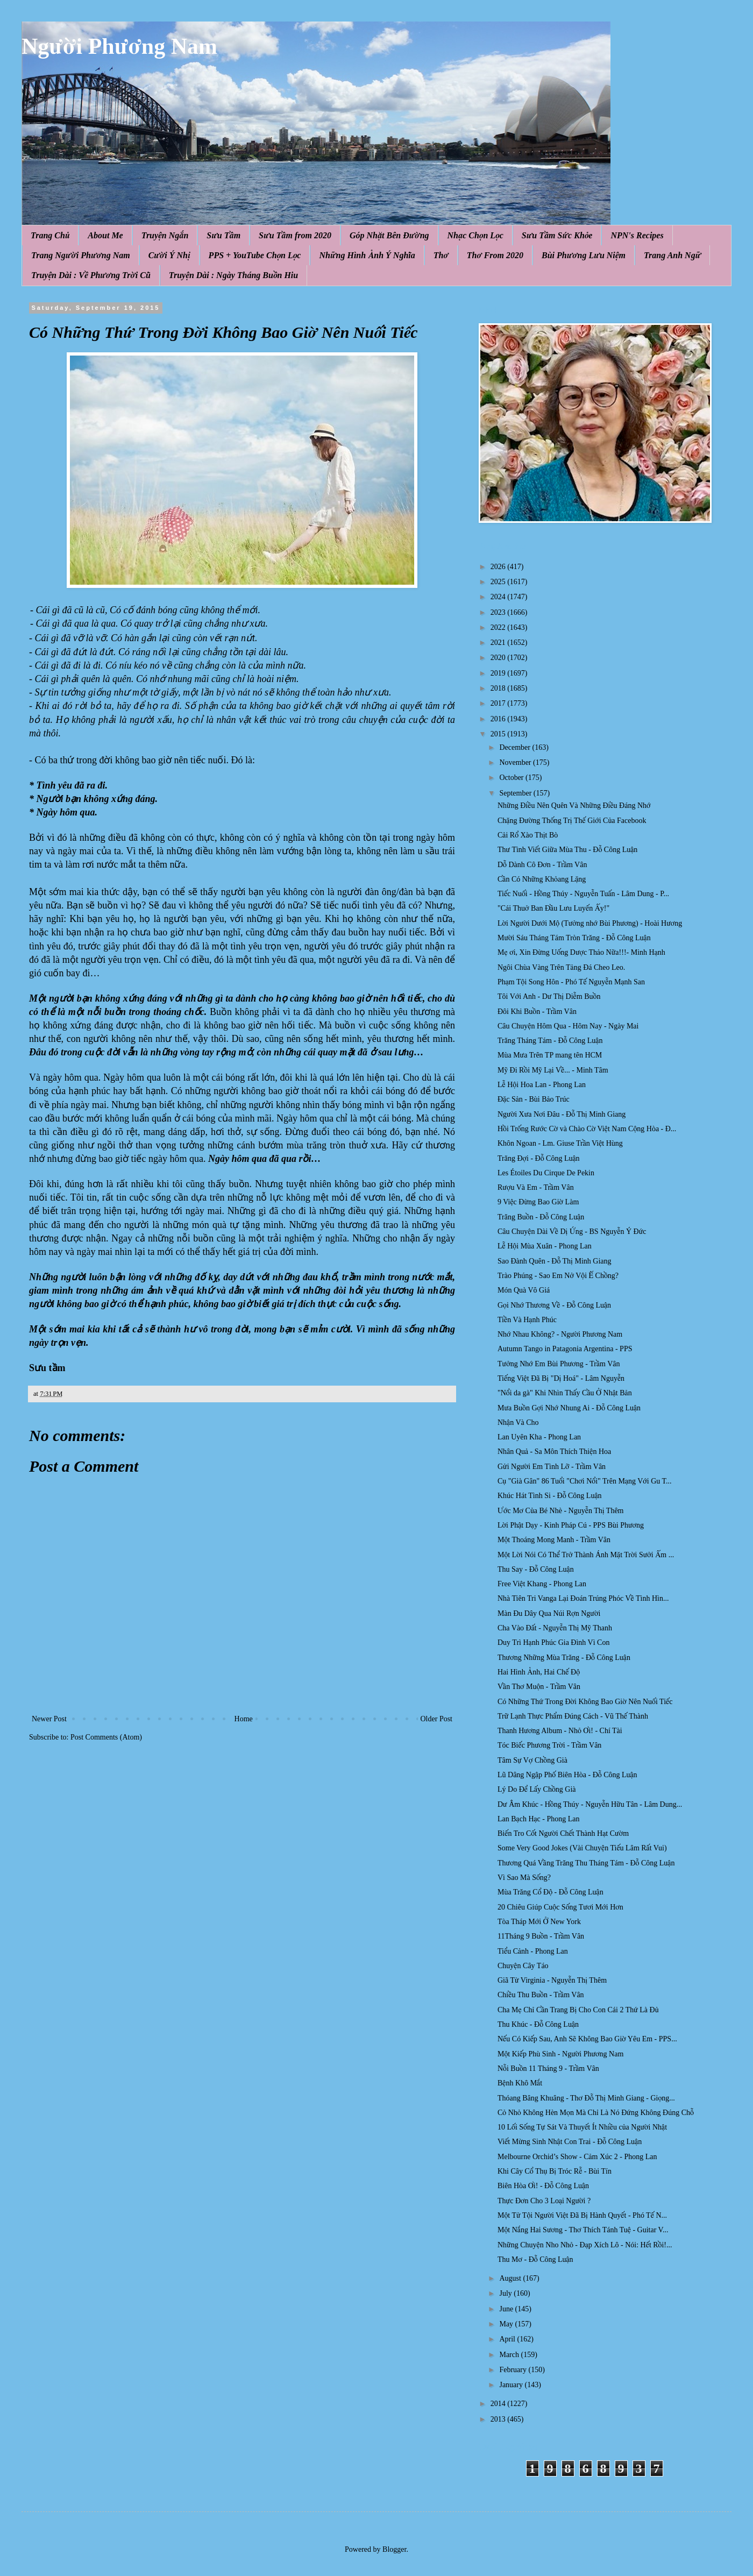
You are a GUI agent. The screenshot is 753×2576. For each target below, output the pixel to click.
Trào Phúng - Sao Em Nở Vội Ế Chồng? (558, 1276)
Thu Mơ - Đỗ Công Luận (535, 2259)
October (512, 777)
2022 (499, 627)
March (510, 2355)
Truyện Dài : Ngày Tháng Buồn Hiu (233, 275)
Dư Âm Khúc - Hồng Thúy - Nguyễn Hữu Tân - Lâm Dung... (590, 1804)
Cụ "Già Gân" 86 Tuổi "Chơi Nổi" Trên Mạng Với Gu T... (585, 1481)
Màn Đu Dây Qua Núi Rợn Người (549, 1613)
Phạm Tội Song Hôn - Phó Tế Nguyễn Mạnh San (571, 982)
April (508, 2339)
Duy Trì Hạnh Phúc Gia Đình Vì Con (553, 1642)
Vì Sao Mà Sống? (524, 1878)
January (511, 2385)
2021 (499, 642)
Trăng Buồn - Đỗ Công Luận (541, 1217)
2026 (499, 567)
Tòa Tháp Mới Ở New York (539, 1922)
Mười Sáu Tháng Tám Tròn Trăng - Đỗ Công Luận (574, 938)
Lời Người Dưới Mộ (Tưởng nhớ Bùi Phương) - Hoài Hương (590, 923)
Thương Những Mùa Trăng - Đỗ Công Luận (564, 1658)
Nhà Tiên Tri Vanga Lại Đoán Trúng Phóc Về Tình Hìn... (583, 1598)
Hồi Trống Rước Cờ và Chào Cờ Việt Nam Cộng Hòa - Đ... (587, 1129)
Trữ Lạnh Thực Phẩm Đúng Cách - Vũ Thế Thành (573, 1716)
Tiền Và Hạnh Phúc (527, 1320)
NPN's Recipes (636, 235)
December (515, 747)
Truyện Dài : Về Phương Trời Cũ (91, 275)
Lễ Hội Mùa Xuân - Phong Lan (545, 1246)
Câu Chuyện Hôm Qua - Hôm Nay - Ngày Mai (568, 1026)
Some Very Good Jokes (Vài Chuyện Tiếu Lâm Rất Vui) (582, 1848)
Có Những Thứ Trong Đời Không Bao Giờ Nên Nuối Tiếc (585, 1702)
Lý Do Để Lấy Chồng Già (537, 1789)
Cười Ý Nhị (169, 255)
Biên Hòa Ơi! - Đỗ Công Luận (543, 2186)
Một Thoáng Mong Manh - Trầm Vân (554, 1540)
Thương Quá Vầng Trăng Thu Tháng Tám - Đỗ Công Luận (586, 1863)
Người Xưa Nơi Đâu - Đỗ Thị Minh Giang (562, 1114)
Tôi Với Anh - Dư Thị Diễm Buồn (549, 996)
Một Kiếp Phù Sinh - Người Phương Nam (560, 2054)
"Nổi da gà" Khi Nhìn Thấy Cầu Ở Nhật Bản (565, 1393)
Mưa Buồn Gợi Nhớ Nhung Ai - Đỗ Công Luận (569, 1408)
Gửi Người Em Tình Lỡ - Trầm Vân (552, 1467)
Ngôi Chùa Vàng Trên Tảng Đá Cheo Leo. (561, 967)
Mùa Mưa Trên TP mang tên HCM (550, 1055)
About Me (105, 235)
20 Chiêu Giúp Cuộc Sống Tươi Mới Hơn (560, 1907)
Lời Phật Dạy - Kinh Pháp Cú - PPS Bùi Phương (571, 1525)
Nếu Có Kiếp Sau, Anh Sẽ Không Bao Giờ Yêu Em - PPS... (587, 2039)
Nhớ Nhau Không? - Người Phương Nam (560, 1334)
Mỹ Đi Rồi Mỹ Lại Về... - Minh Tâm (553, 1070)
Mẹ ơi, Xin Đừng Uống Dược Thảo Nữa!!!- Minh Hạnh (581, 952)
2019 (499, 673)
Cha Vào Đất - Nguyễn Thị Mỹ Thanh (555, 1628)
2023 (499, 612)
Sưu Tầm (223, 235)
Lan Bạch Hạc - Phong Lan (539, 1819)
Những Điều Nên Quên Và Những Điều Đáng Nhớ (574, 805)
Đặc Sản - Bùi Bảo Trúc (534, 1099)
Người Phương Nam (119, 46)
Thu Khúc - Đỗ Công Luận (538, 2024)
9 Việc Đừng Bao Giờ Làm (538, 1202)
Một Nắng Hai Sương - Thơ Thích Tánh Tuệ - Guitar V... (583, 2230)
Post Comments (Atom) (106, 1737)
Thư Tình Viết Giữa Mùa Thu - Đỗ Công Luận (567, 850)
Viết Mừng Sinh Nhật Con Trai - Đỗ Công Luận (570, 2142)
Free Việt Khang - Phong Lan (542, 1584)
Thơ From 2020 (495, 255)
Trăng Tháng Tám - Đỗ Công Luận (550, 1041)
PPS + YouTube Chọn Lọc (255, 255)
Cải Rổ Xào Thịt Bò (528, 835)
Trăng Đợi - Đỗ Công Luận (539, 1158)
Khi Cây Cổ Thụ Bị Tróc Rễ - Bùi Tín (555, 2171)
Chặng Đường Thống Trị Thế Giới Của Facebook (572, 821)
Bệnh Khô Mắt (520, 2083)
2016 (499, 719)
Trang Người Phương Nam (80, 255)
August (511, 2278)
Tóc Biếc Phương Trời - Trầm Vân (549, 1745)
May (507, 2324)
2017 (499, 703)
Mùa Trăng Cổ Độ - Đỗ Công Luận (550, 1892)
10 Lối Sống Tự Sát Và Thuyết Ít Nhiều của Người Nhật (582, 2127)
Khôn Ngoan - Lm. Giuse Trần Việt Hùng (560, 1143)
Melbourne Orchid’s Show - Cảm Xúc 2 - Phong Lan (577, 2157)
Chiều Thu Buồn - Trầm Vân (541, 1995)
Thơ (441, 255)
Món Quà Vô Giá (524, 1290)
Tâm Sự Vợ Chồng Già (532, 1760)
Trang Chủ (50, 235)
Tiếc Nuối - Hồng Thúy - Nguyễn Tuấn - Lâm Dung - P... (583, 894)
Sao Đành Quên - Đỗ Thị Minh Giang (555, 1261)
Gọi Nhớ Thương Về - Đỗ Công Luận (554, 1305)
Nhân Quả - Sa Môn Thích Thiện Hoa (554, 1451)
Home (244, 1719)
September (516, 793)
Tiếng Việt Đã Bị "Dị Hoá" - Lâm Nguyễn (561, 1378)
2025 (499, 582)
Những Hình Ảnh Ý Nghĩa (367, 255)
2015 (499, 734)
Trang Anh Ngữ (672, 255)
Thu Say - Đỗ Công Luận (536, 1569)
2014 (499, 2404)
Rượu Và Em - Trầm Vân (536, 1187)
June (507, 2309)
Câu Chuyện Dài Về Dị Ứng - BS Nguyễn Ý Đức (572, 1231)
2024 (499, 597)
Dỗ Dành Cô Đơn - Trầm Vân (542, 865)
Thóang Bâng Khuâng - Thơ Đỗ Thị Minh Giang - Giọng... (586, 2098)
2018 (499, 688)
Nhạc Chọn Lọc (475, 235)
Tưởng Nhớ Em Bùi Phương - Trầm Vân (559, 1364)
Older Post (437, 1719)
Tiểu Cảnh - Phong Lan (533, 1951)
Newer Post (49, 1719)
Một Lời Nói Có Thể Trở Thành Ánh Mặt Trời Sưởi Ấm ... (586, 1555)
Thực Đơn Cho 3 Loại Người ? (544, 2201)
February (513, 2370)
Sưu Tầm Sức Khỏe (557, 235)
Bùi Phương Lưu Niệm (584, 255)
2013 (499, 2419)
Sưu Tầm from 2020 (295, 235)
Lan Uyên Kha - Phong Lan (539, 1437)
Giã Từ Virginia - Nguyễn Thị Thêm (552, 1980)
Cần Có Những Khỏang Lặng (542, 879)
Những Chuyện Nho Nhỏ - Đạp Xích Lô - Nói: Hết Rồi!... (585, 2245)
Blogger (394, 2549)
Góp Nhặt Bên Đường (389, 235)
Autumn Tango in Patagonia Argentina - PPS (565, 1349)
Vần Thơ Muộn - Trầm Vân (539, 1687)
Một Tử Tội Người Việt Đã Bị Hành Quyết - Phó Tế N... (582, 2215)
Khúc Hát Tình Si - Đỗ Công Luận (550, 1496)
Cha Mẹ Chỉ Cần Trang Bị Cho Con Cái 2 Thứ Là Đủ (578, 2010)
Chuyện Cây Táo (523, 1966)
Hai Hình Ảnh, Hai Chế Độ (539, 1672)
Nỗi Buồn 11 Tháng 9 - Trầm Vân (548, 2068)
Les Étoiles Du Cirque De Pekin (546, 1173)
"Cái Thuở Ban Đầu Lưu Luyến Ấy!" (553, 908)
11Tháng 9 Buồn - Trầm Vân (541, 1936)
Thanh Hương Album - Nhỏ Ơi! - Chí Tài (560, 1731)
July (506, 2293)
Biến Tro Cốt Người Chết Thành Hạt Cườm (563, 1833)
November (516, 762)
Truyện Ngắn (165, 235)
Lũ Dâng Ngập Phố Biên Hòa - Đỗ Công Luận (567, 1775)
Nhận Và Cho (518, 1422)
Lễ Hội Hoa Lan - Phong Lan (542, 1085)
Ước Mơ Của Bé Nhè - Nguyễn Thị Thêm (561, 1511)
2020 (499, 658)
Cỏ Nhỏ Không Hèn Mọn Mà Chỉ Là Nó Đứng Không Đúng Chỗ (596, 2113)
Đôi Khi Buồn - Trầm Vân (537, 1011)
